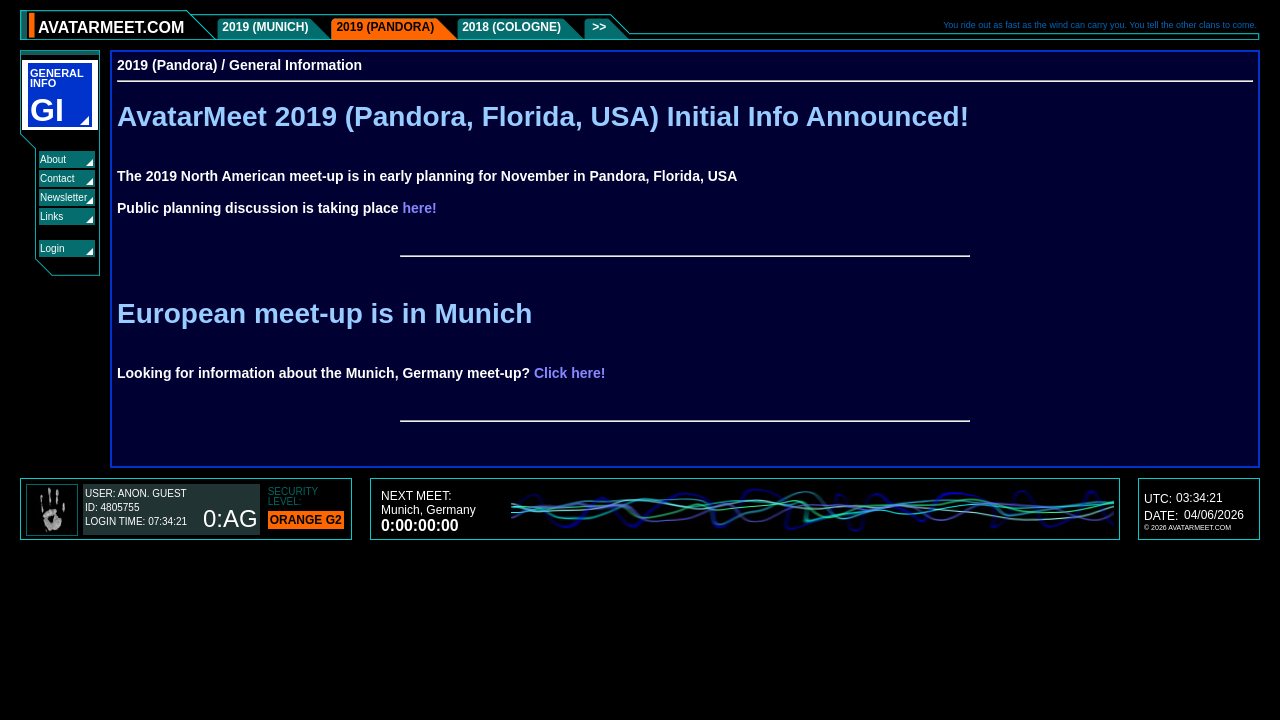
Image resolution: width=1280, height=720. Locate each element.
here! (420, 208)
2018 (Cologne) (511, 27)
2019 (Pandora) (385, 27)
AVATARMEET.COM (111, 27)
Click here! (570, 373)
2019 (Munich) (265, 27)
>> (597, 27)
